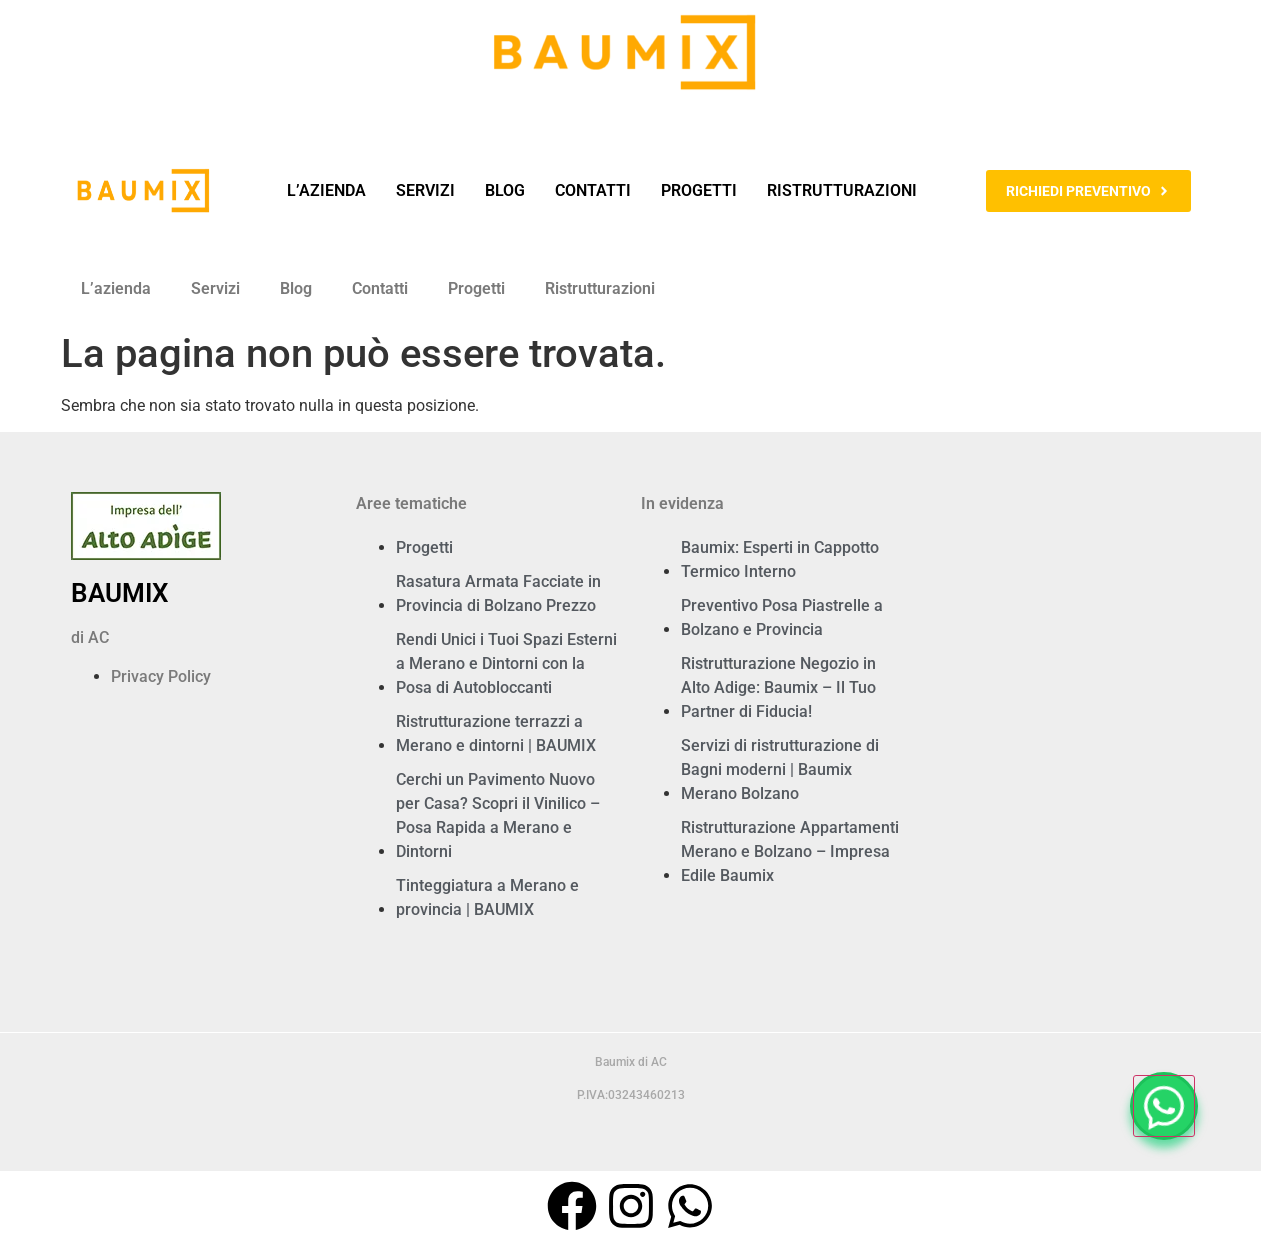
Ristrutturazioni (842, 190)
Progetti (699, 190)
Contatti (593, 190)
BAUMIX (119, 593)
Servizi (425, 190)
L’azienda (326, 190)
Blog (505, 190)
